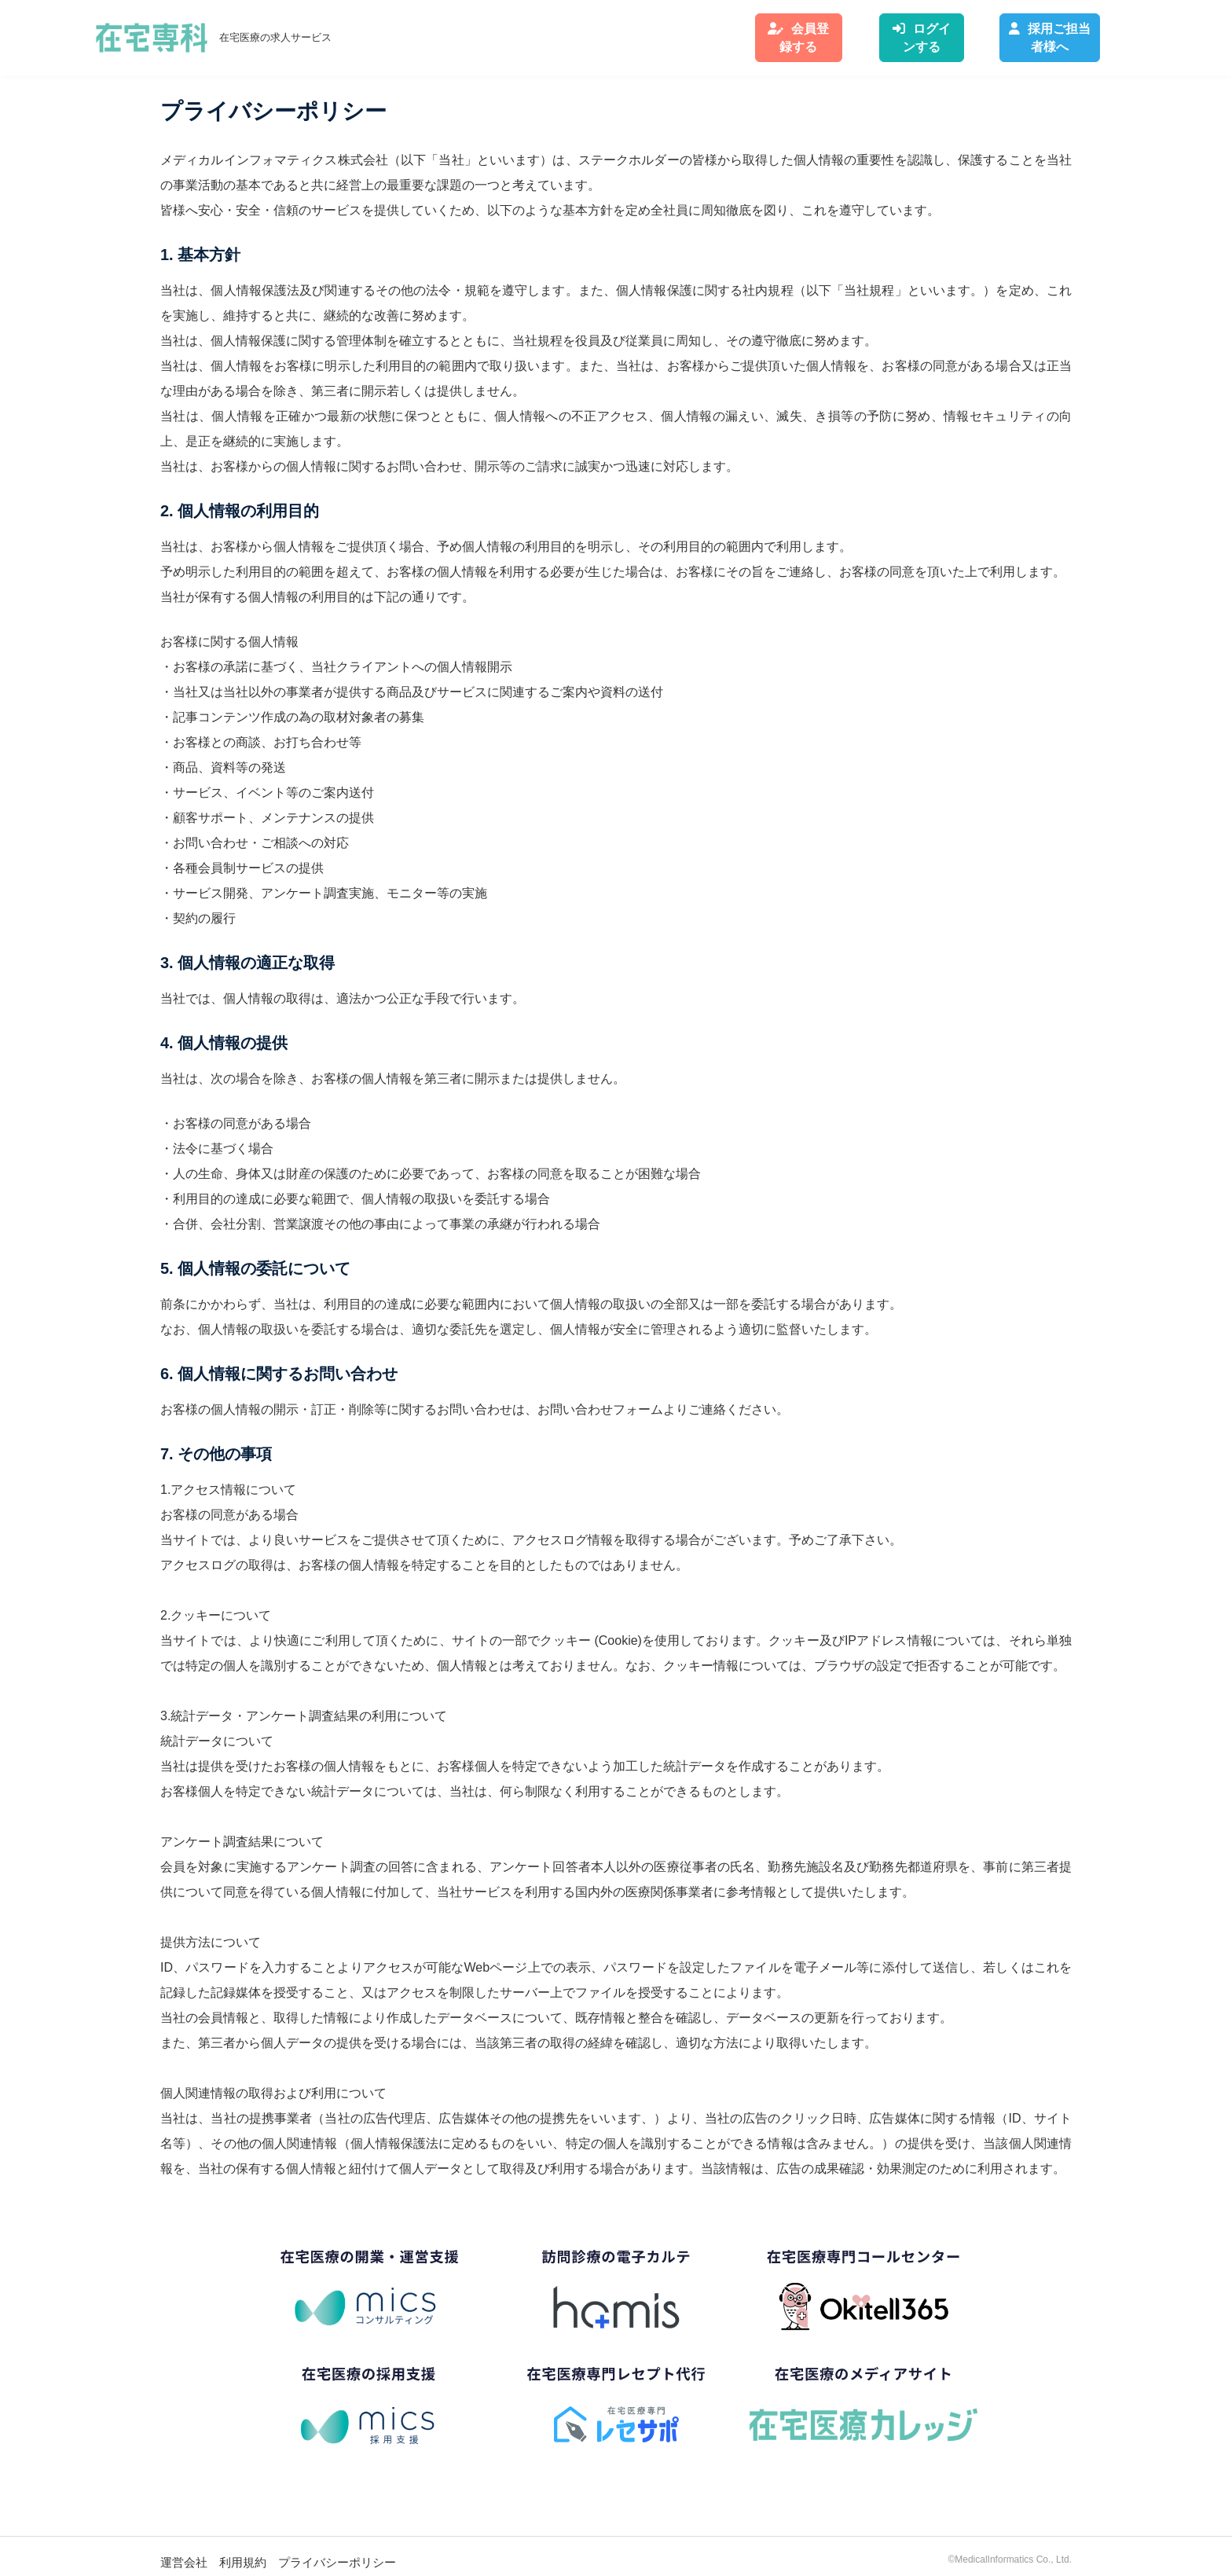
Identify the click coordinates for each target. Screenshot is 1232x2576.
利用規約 (242, 2549)
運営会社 (183, 2549)
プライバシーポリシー (337, 2549)
